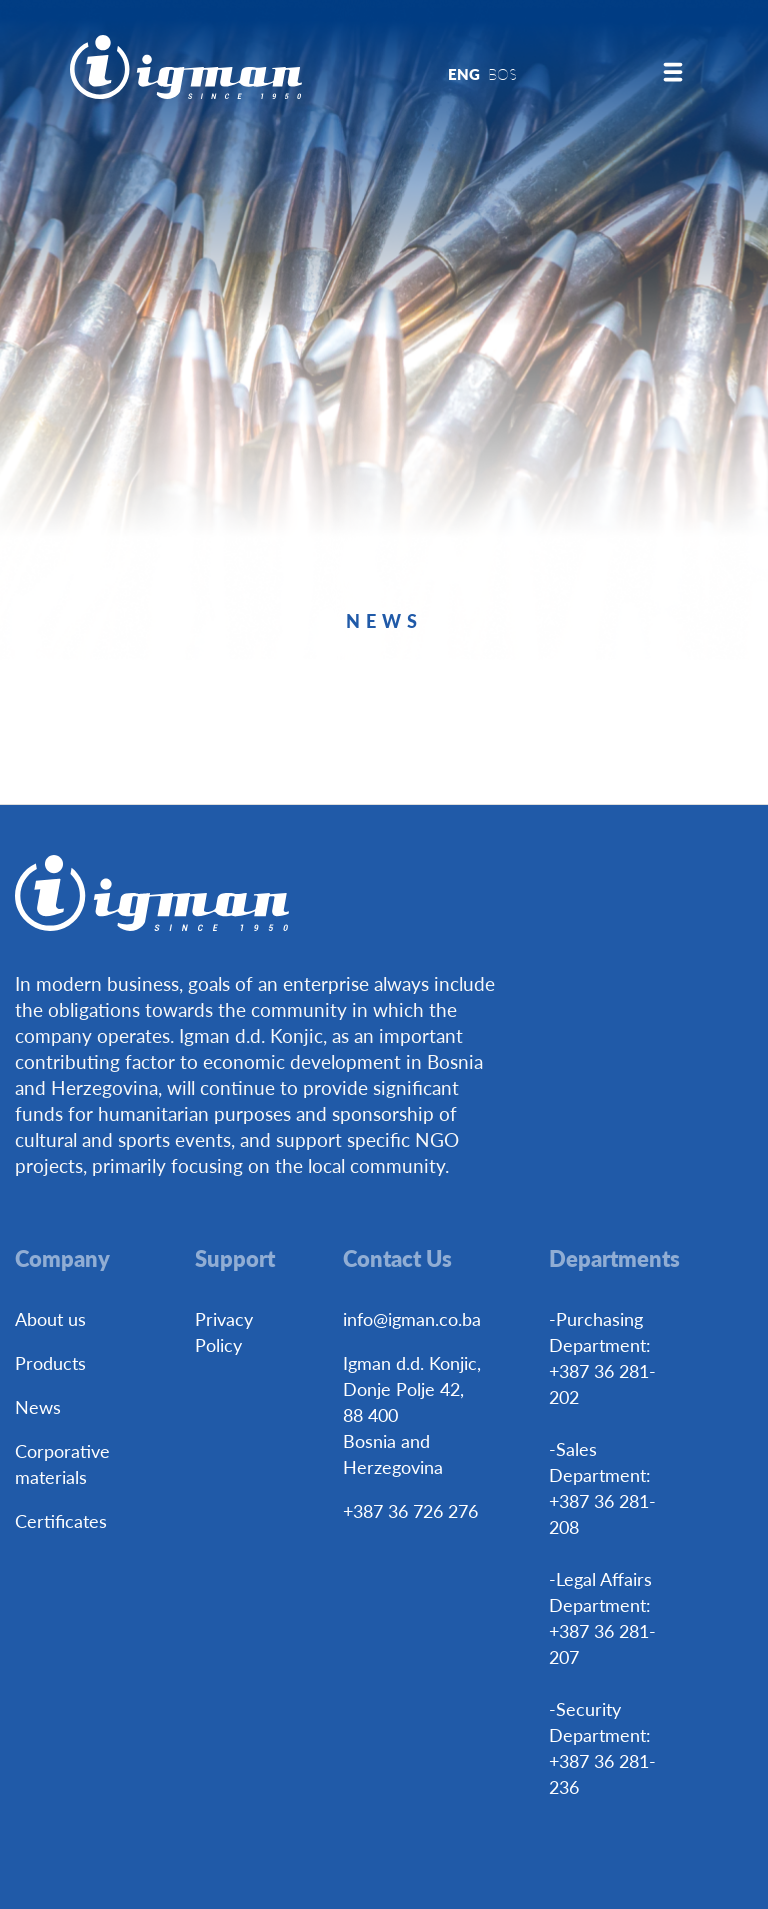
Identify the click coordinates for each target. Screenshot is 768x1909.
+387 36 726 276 (410, 1510)
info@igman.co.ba (412, 1318)
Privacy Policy (224, 1331)
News (38, 1406)
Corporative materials (62, 1463)
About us (50, 1318)
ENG (464, 73)
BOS (502, 73)
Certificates (61, 1520)
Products (50, 1362)
